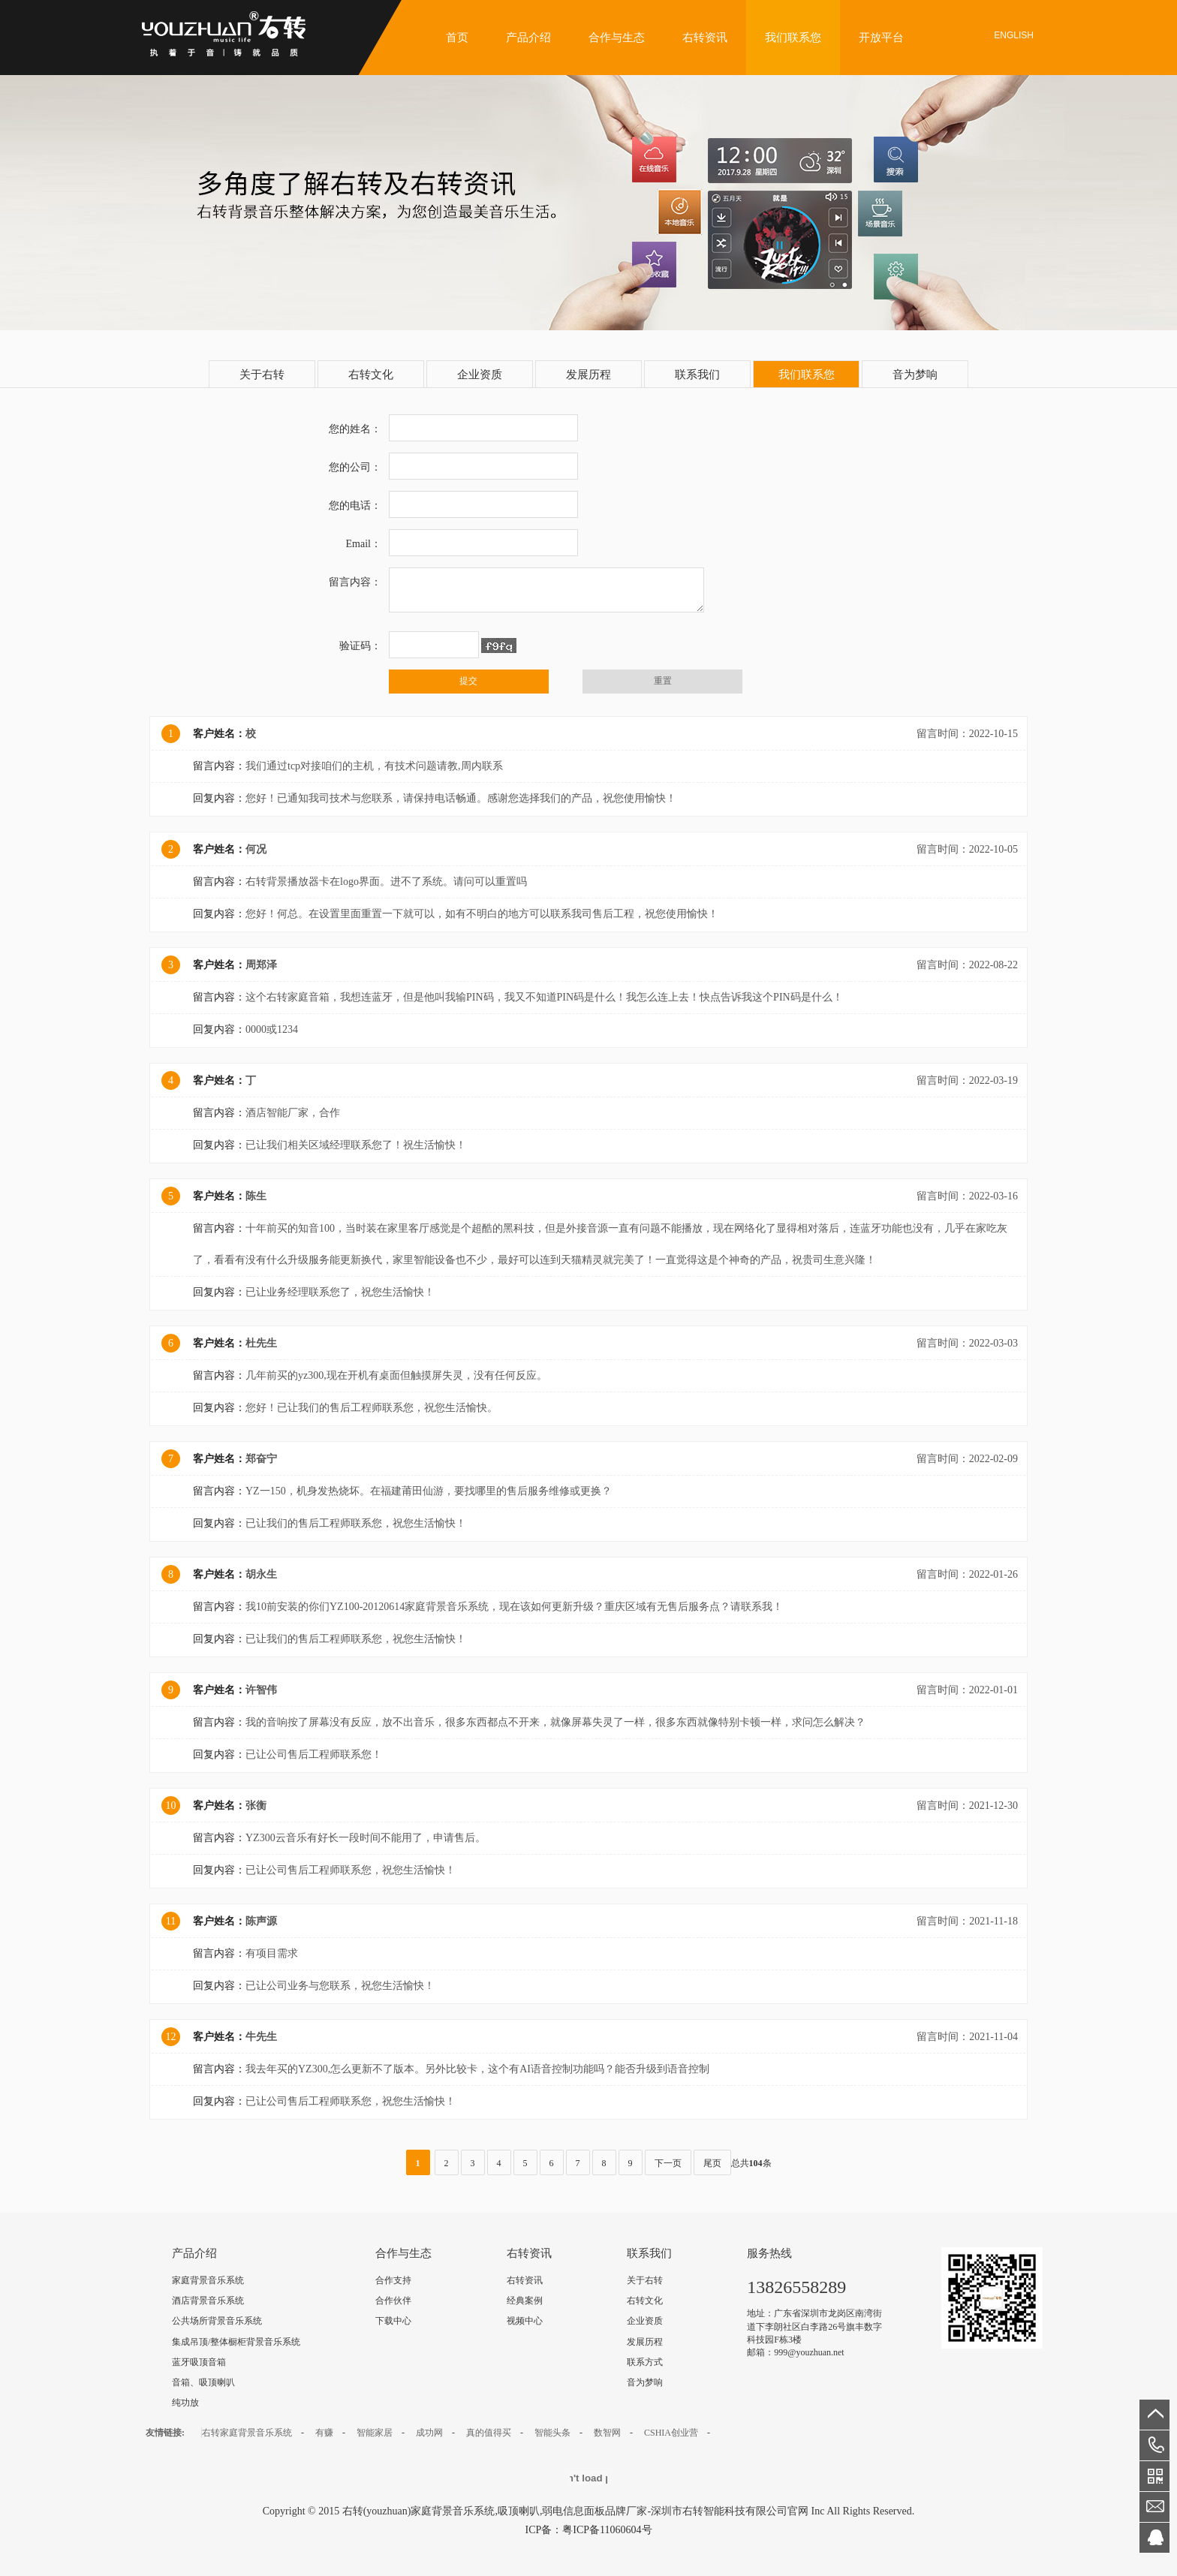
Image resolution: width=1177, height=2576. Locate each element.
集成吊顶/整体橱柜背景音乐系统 (236, 2342)
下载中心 (393, 2321)
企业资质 (479, 375)
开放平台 (881, 38)
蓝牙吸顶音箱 (199, 2362)
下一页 (668, 2163)
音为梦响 (915, 375)
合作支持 (393, 2280)
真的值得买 (488, 2432)
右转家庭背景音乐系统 (247, 2432)
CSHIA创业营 (671, 2432)
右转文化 (370, 375)
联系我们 (697, 375)
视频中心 (525, 2321)
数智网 (607, 2432)
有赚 (324, 2432)
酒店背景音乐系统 (208, 2300)
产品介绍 (528, 38)
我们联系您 (793, 38)
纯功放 (185, 2402)
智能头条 (552, 2432)
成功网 (429, 2432)
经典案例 (525, 2300)
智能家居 (375, 2432)
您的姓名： (355, 429)
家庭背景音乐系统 (208, 2280)
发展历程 (588, 375)
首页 (457, 38)
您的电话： (355, 505)
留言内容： (355, 582)
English (1014, 35)
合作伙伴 (393, 2300)
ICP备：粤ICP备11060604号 (588, 2529)
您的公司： (355, 467)
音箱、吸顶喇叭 (203, 2382)
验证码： (360, 646)
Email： (363, 543)
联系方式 (645, 2362)
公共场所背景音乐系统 (217, 2321)
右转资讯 (704, 38)
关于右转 (261, 375)
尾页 (712, 2163)
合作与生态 (616, 38)
